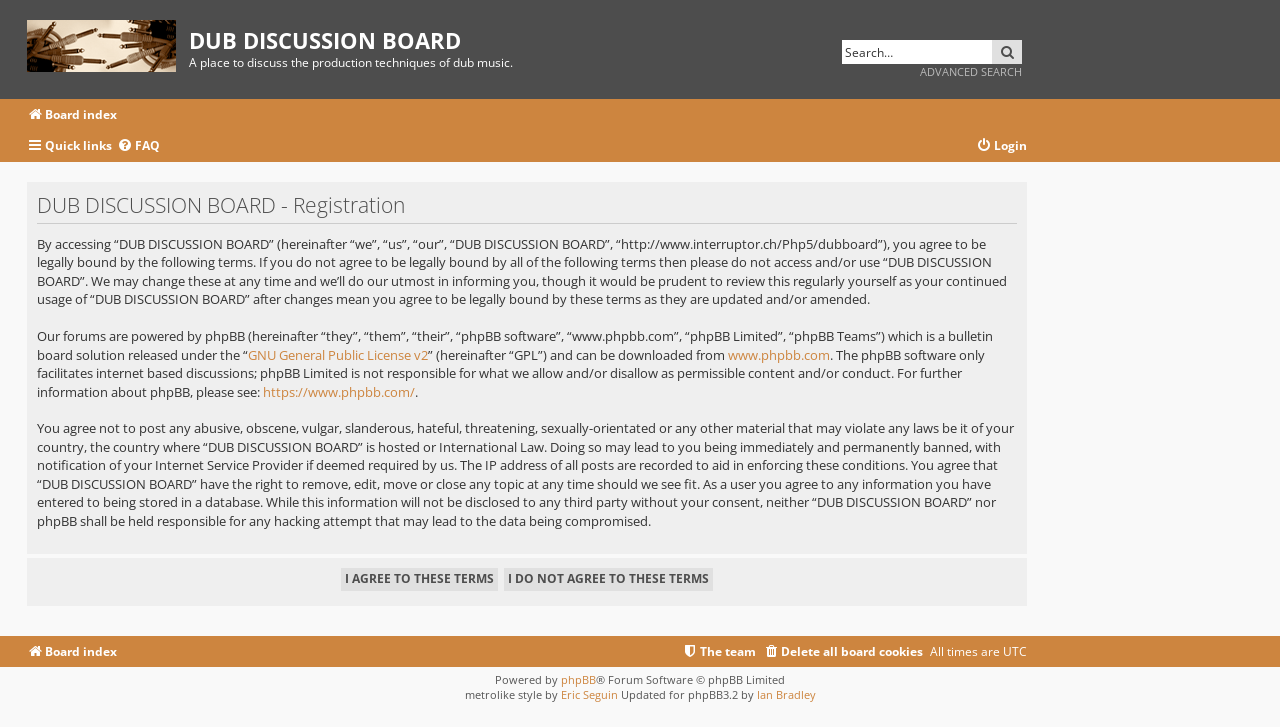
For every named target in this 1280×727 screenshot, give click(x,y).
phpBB (578, 679)
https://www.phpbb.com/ (339, 392)
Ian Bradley (786, 694)
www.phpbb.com (779, 355)
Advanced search (971, 71)
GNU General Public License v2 (338, 355)
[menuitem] (138, 146)
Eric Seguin (589, 694)
